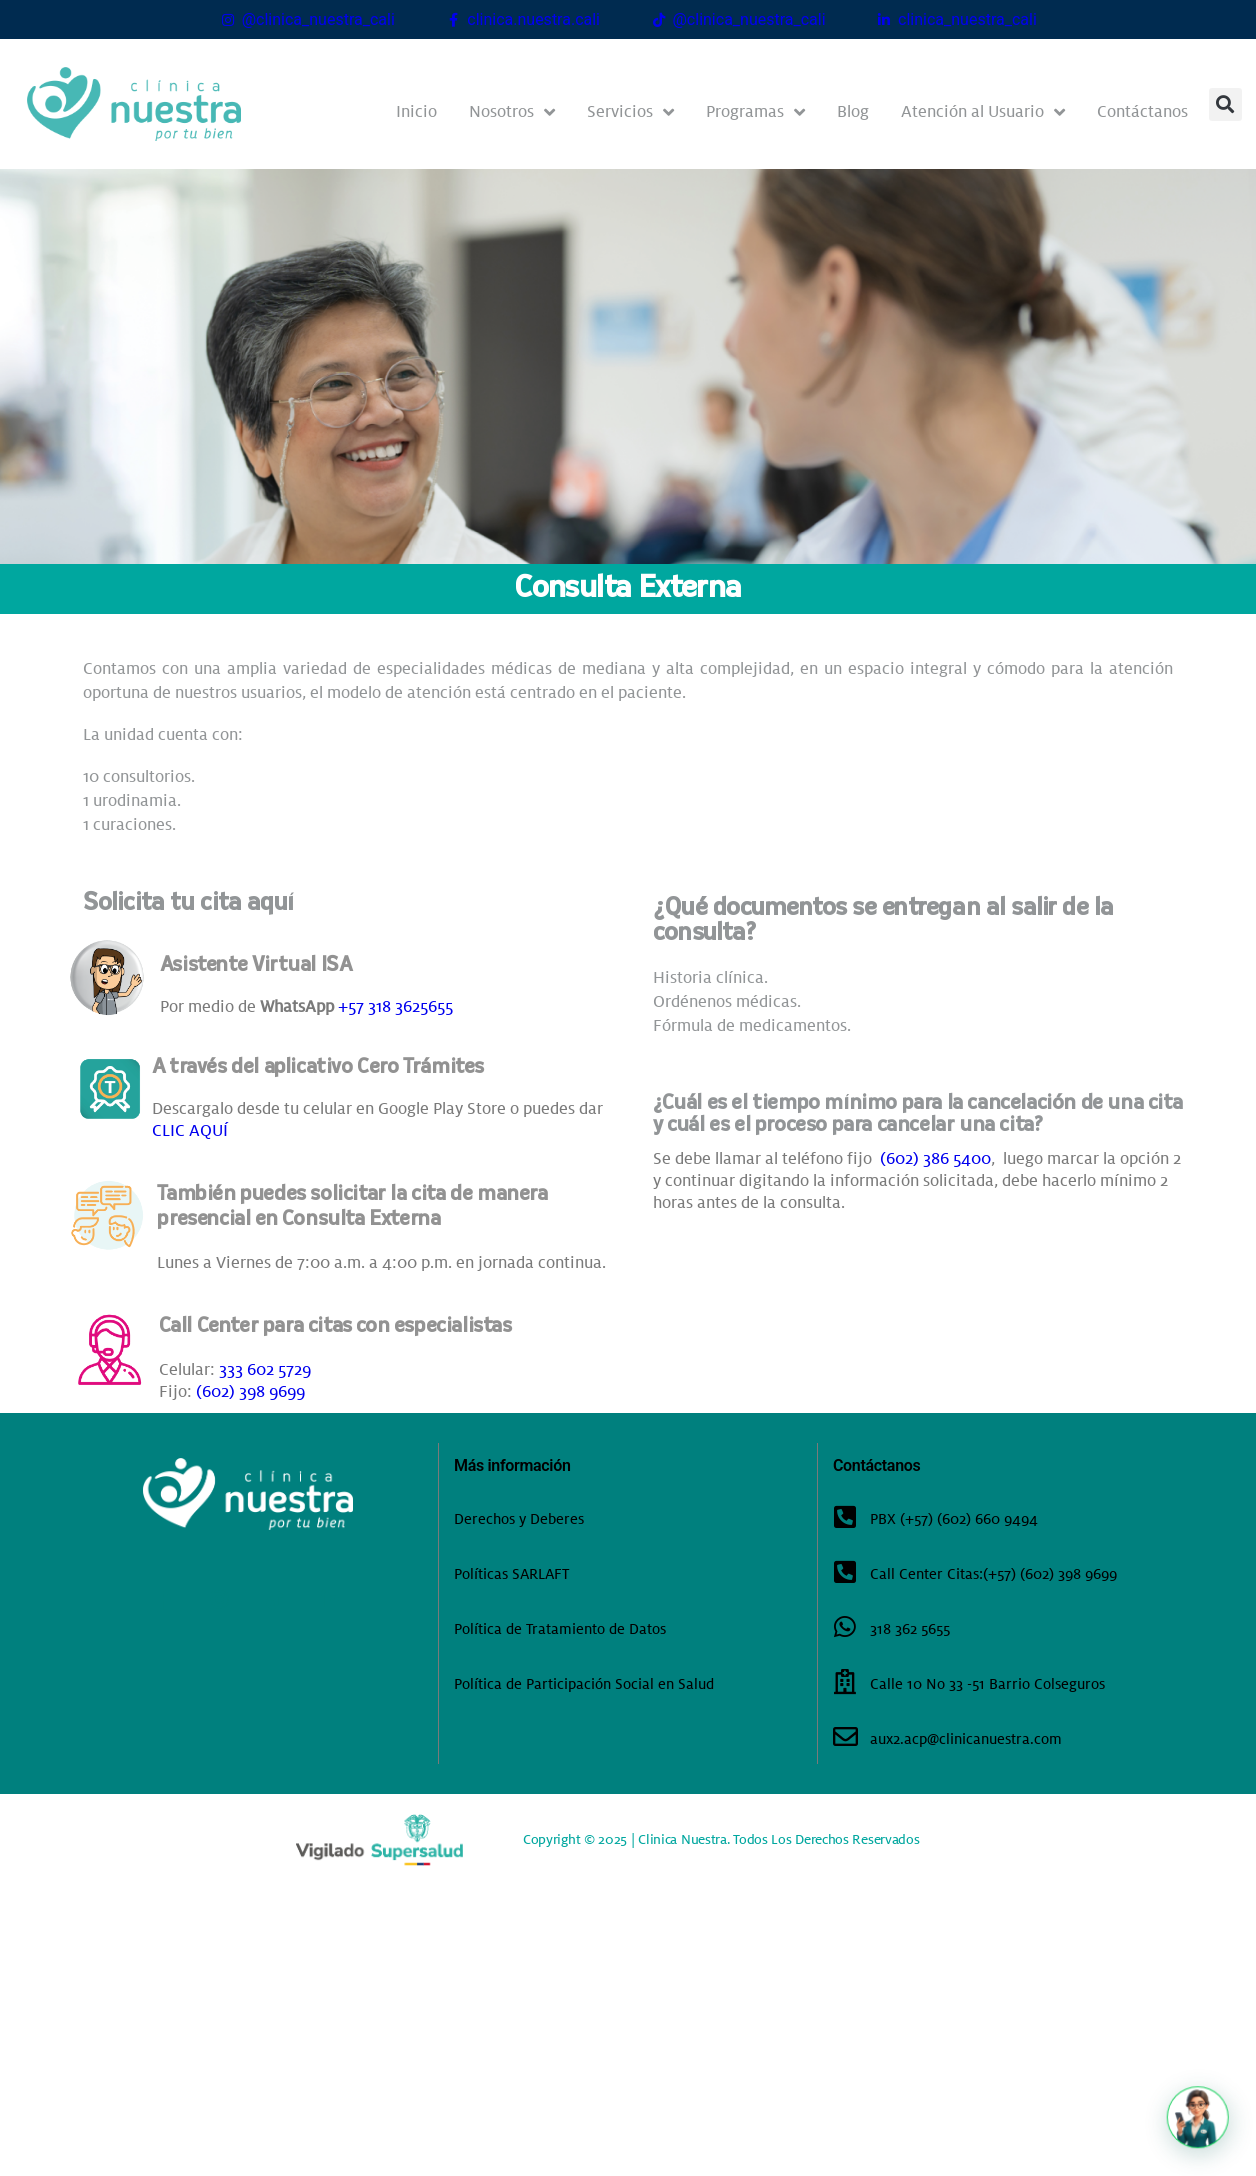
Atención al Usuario (983, 112)
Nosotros (512, 112)
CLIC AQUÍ (190, 1130)
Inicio (416, 111)
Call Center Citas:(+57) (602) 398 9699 (993, 1574)
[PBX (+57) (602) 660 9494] (845, 1516)
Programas (755, 112)
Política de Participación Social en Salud (584, 1684)
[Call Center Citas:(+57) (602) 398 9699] (845, 1571)
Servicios (630, 112)
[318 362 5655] (845, 1626)
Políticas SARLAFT (511, 1574)
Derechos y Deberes (519, 1519)
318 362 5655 (910, 1629)
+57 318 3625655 (395, 1006)
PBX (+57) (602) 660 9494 (954, 1519)
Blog (853, 111)
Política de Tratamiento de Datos (560, 1629)
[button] (1225, 104)
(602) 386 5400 (935, 1158)
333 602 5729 (265, 1369)
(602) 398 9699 (250, 1391)
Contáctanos (1142, 111)
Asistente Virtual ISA (256, 965)
